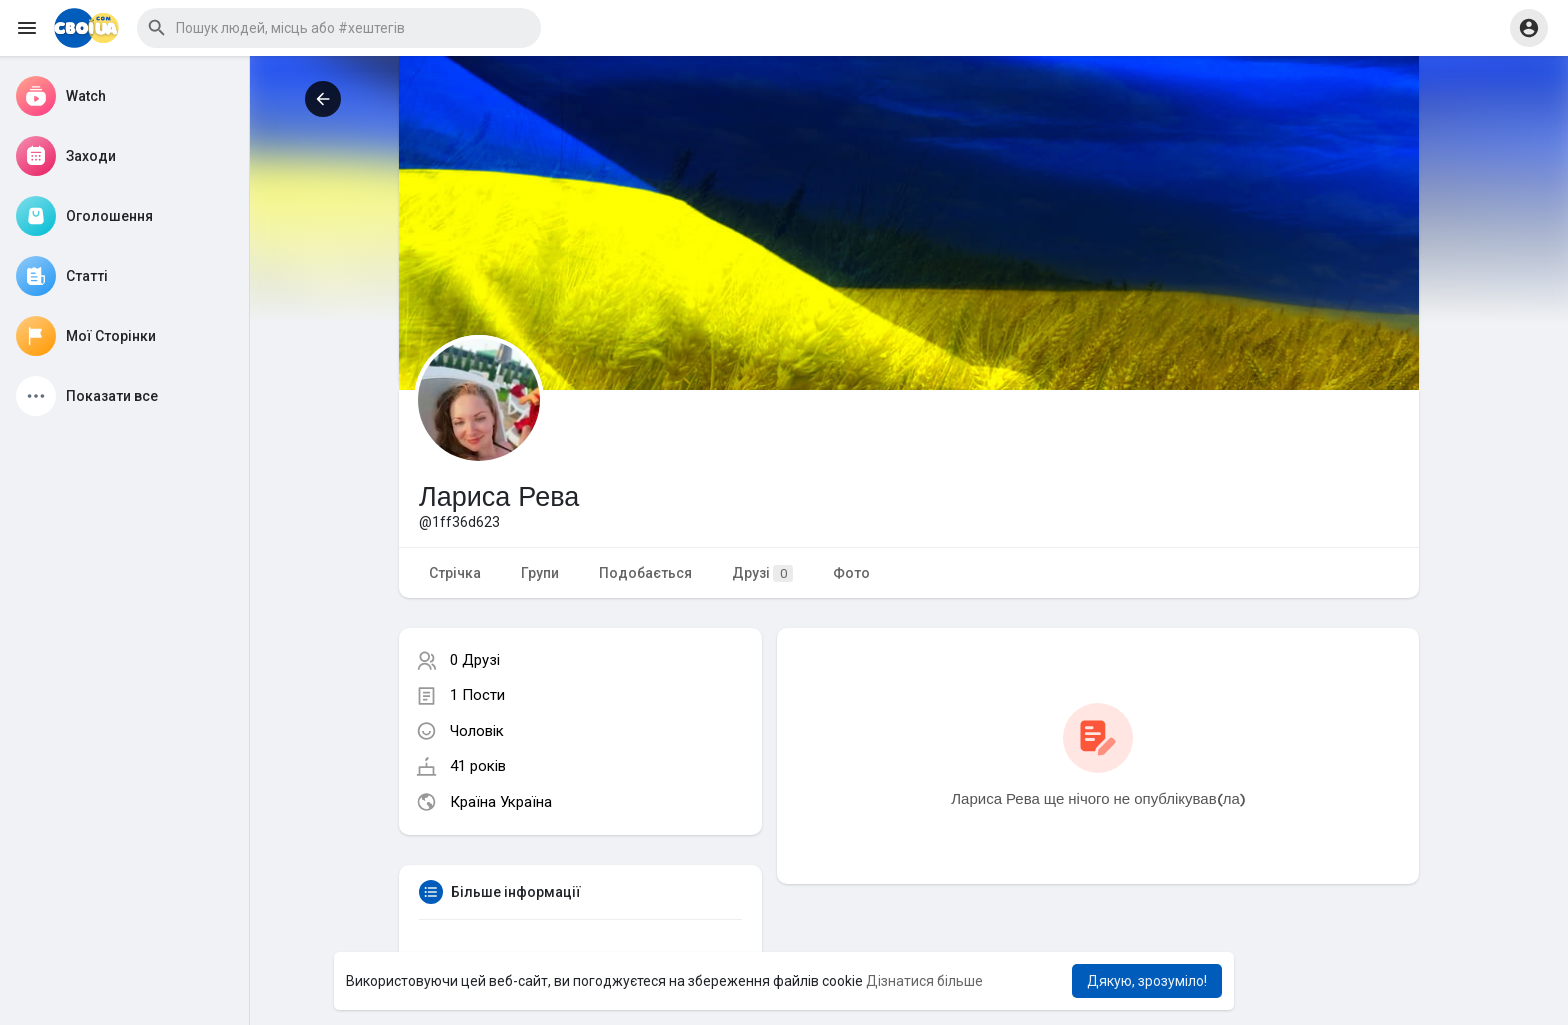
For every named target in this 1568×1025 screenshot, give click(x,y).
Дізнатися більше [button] (924, 981)
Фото (851, 573)
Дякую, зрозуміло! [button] (1147, 981)
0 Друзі (475, 660)
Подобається (645, 573)
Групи (540, 573)
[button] (339, 28)
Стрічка (455, 573)
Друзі (762, 573)
